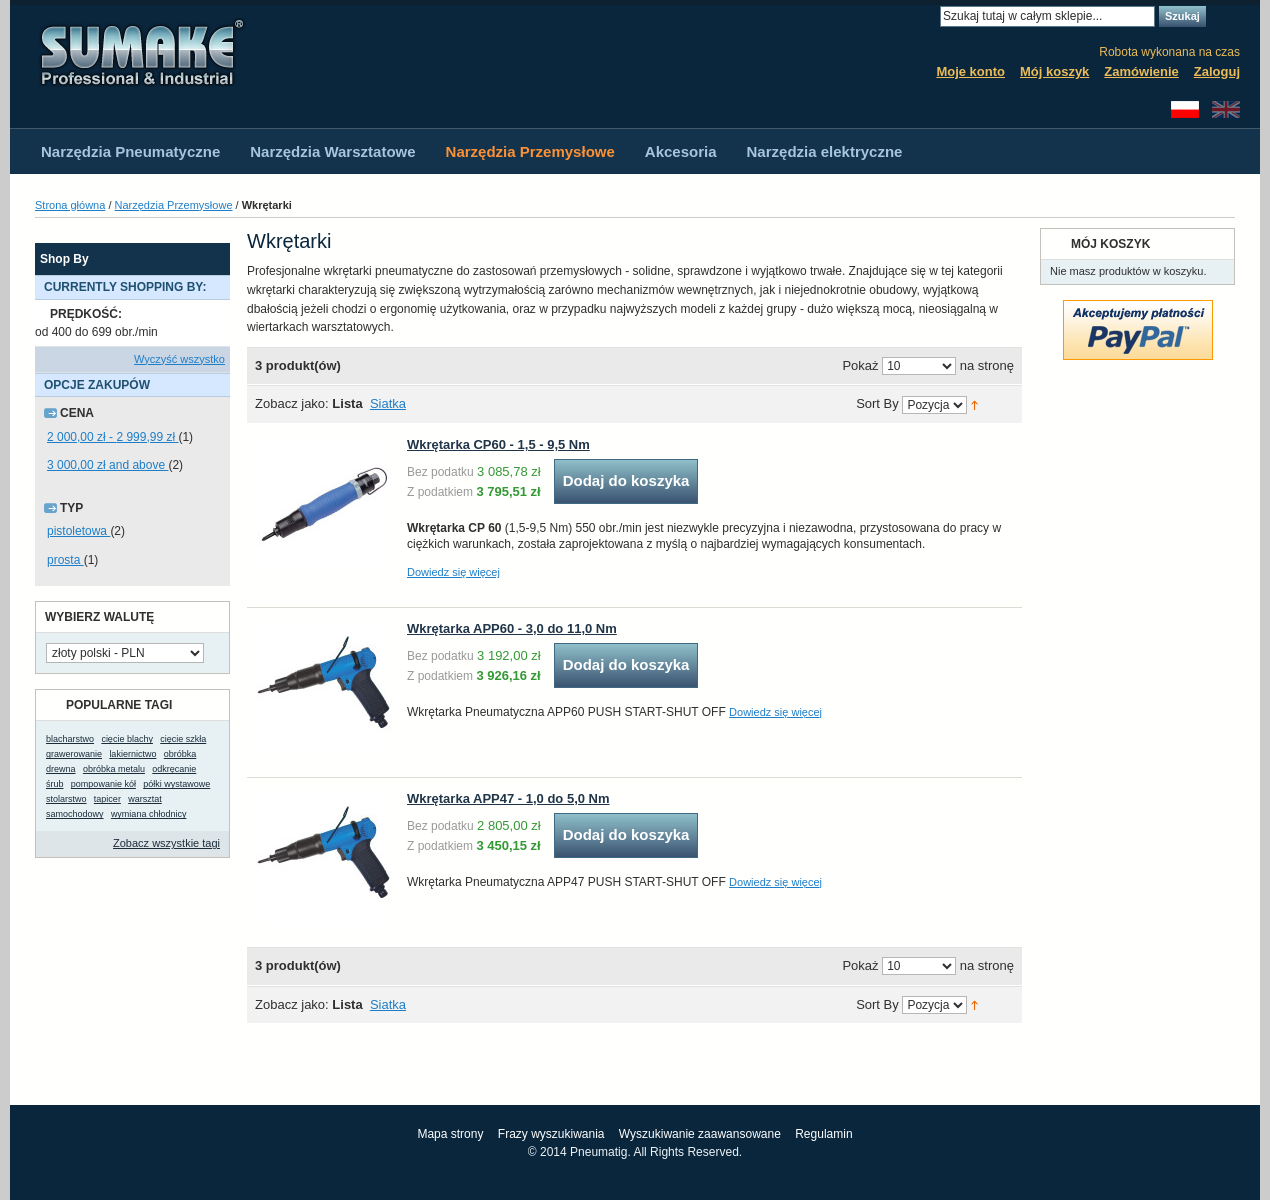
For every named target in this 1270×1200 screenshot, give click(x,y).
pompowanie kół (103, 784)
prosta (65, 560)
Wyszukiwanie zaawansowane (700, 1134)
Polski (1185, 109)
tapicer (107, 799)
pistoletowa (78, 531)
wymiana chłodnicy (149, 814)
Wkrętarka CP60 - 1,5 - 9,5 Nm (498, 444)
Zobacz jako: (292, 403)
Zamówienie (1141, 71)
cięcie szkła (183, 739)
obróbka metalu (114, 769)
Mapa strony (450, 1134)
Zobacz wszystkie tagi (166, 843)
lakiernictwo (132, 754)
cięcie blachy (127, 739)
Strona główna (70, 205)
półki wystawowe (176, 784)
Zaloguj (1217, 71)
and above (107, 465)
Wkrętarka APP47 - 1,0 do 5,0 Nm (508, 798)
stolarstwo (66, 799)
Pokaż (860, 365)
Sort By (877, 404)
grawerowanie (74, 754)
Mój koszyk (1054, 71)
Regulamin (823, 1134)
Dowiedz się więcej (453, 572)
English (1226, 109)
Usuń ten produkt (220, 314)
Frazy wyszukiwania (551, 1134)
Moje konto (970, 71)
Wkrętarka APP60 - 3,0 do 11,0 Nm (512, 628)
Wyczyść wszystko (179, 359)
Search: (928, 16)
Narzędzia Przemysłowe (174, 205)
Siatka (388, 403)
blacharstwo (70, 739)
